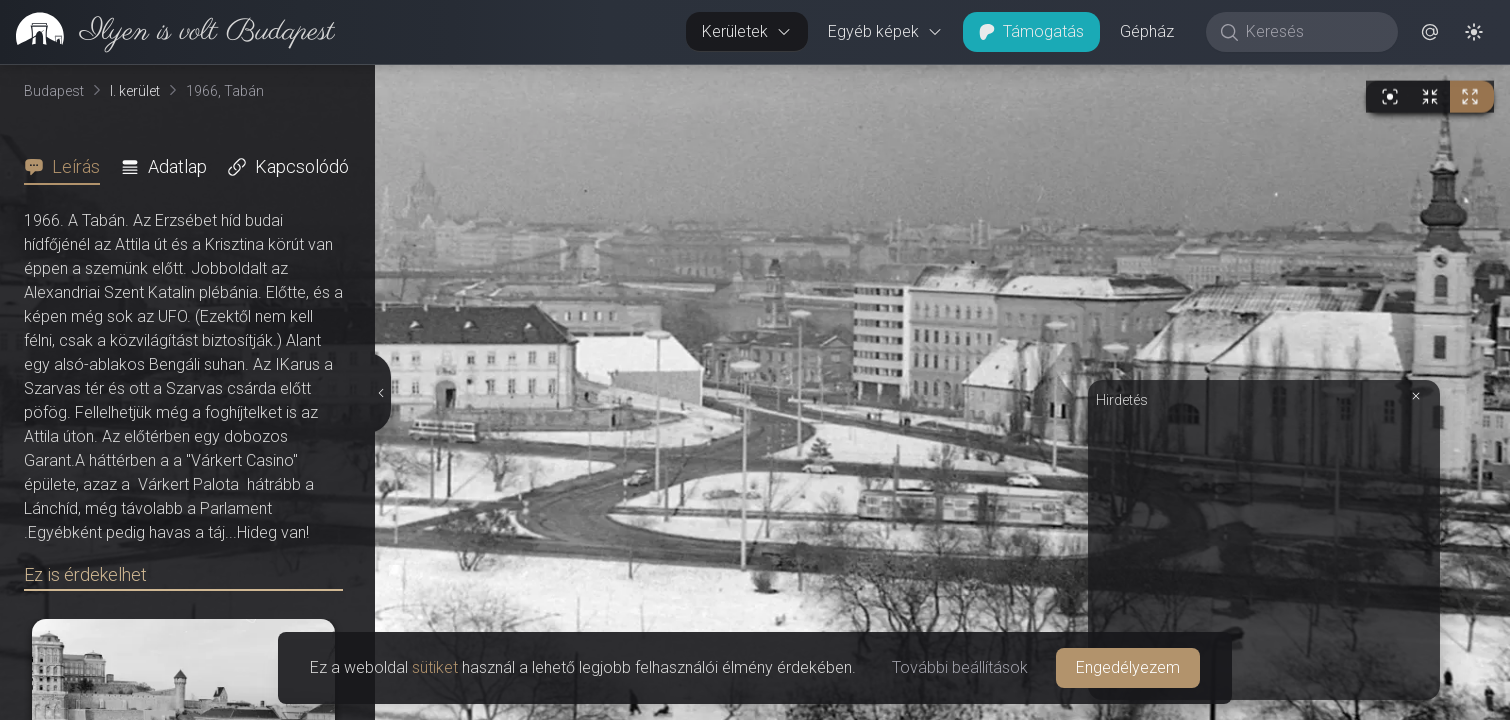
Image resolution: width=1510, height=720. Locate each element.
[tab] (68, 167)
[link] (167, 32)
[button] (1430, 32)
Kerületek (747, 31)
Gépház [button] (1147, 31)
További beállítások (960, 667)
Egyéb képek (885, 31)
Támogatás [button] (1031, 31)
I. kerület (135, 91)
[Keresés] (1312, 32)
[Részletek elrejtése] (383, 393)
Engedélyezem (1128, 667)
